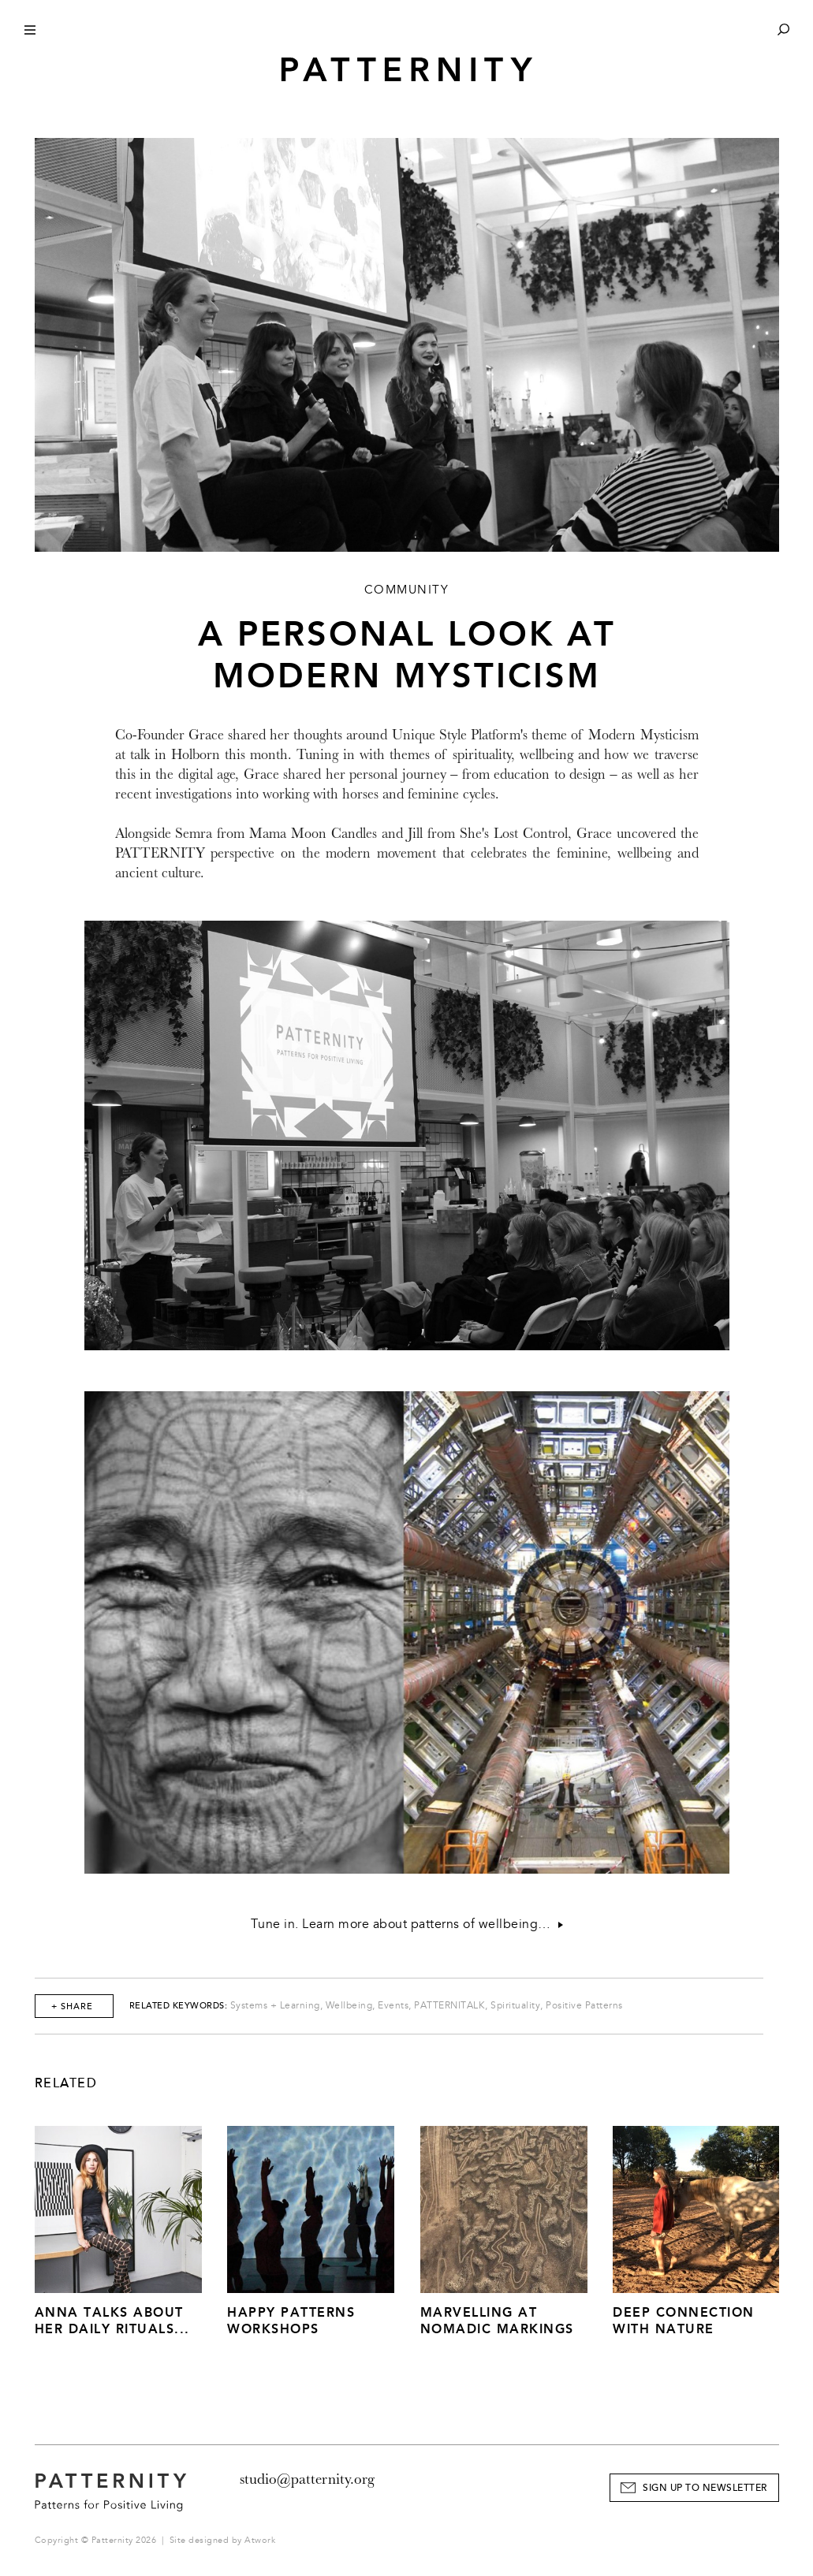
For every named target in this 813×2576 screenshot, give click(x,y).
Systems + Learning (275, 2006)
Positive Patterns (584, 2006)
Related (66, 2083)
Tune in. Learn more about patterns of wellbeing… (407, 1924)
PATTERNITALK (449, 2006)
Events (393, 2006)
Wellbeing (349, 2006)
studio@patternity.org (307, 2479)
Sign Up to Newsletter (705, 2488)
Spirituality (515, 2006)
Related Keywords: (178, 2006)
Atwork (259, 2540)
